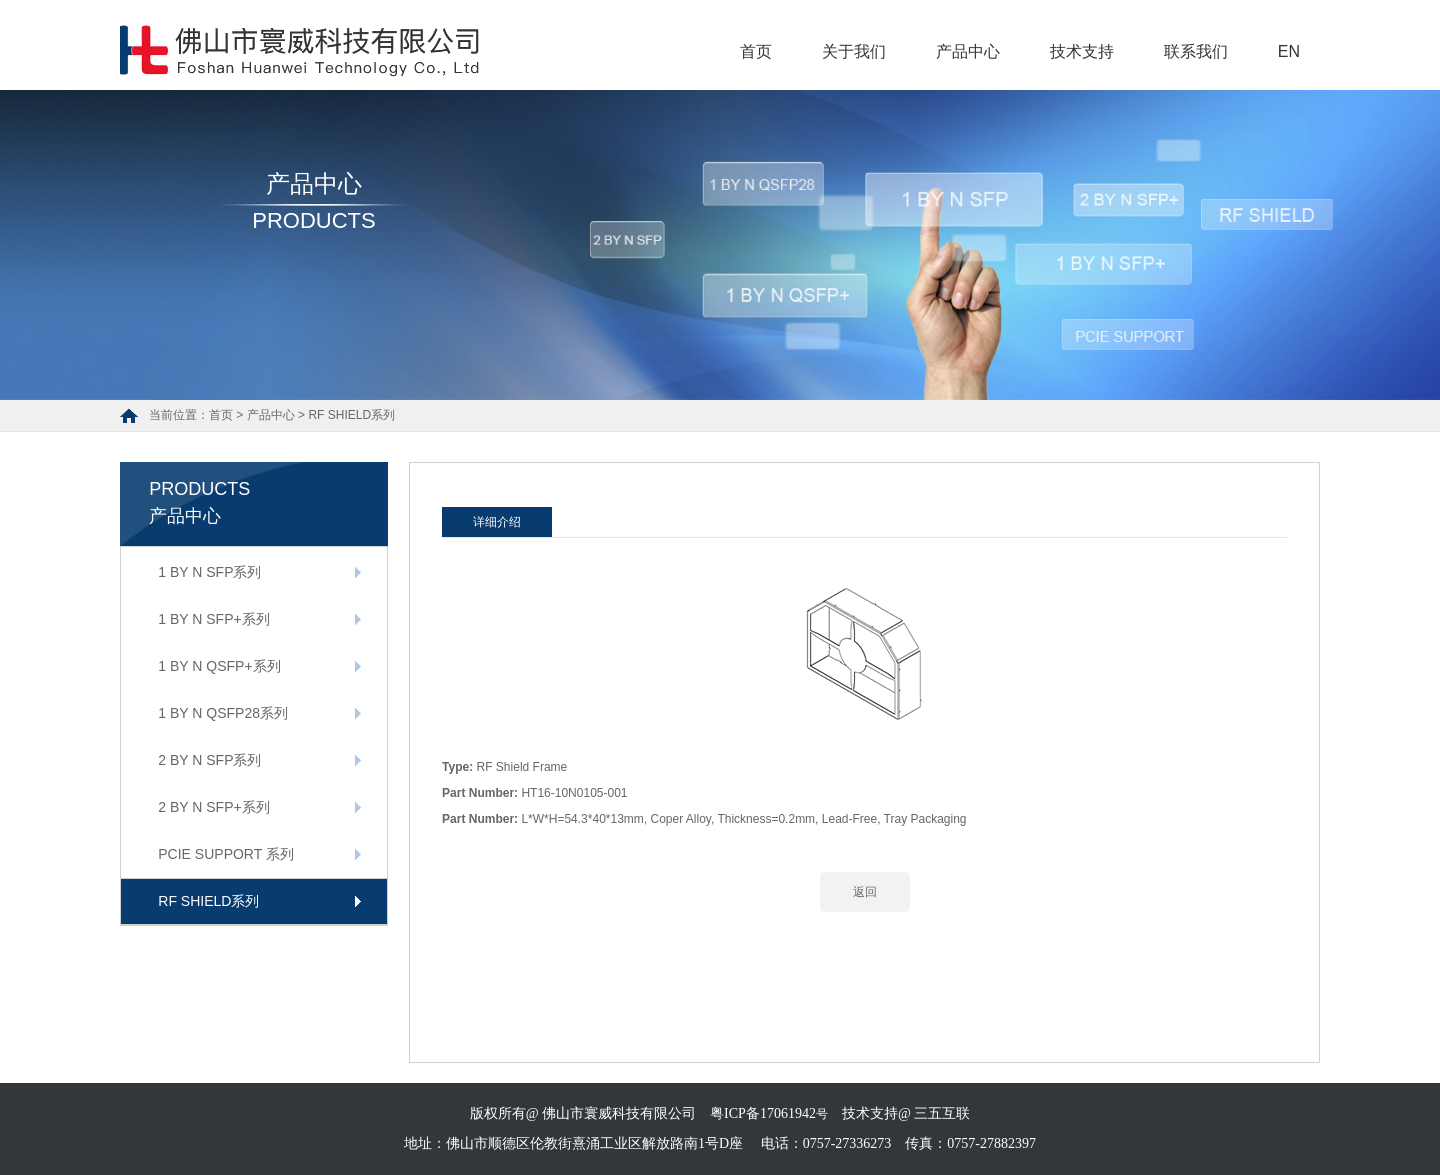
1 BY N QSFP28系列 (223, 713)
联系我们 (1196, 51)
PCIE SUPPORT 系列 (226, 854)
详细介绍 (497, 522)
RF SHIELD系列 (351, 415)
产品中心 (968, 51)
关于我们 (854, 51)
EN (1289, 51)
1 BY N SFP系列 (209, 572)
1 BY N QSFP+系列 (219, 666)
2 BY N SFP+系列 (213, 807)
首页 (756, 51)
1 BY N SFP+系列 (213, 619)
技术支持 (1082, 51)
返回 (865, 892)
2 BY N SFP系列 (209, 760)
